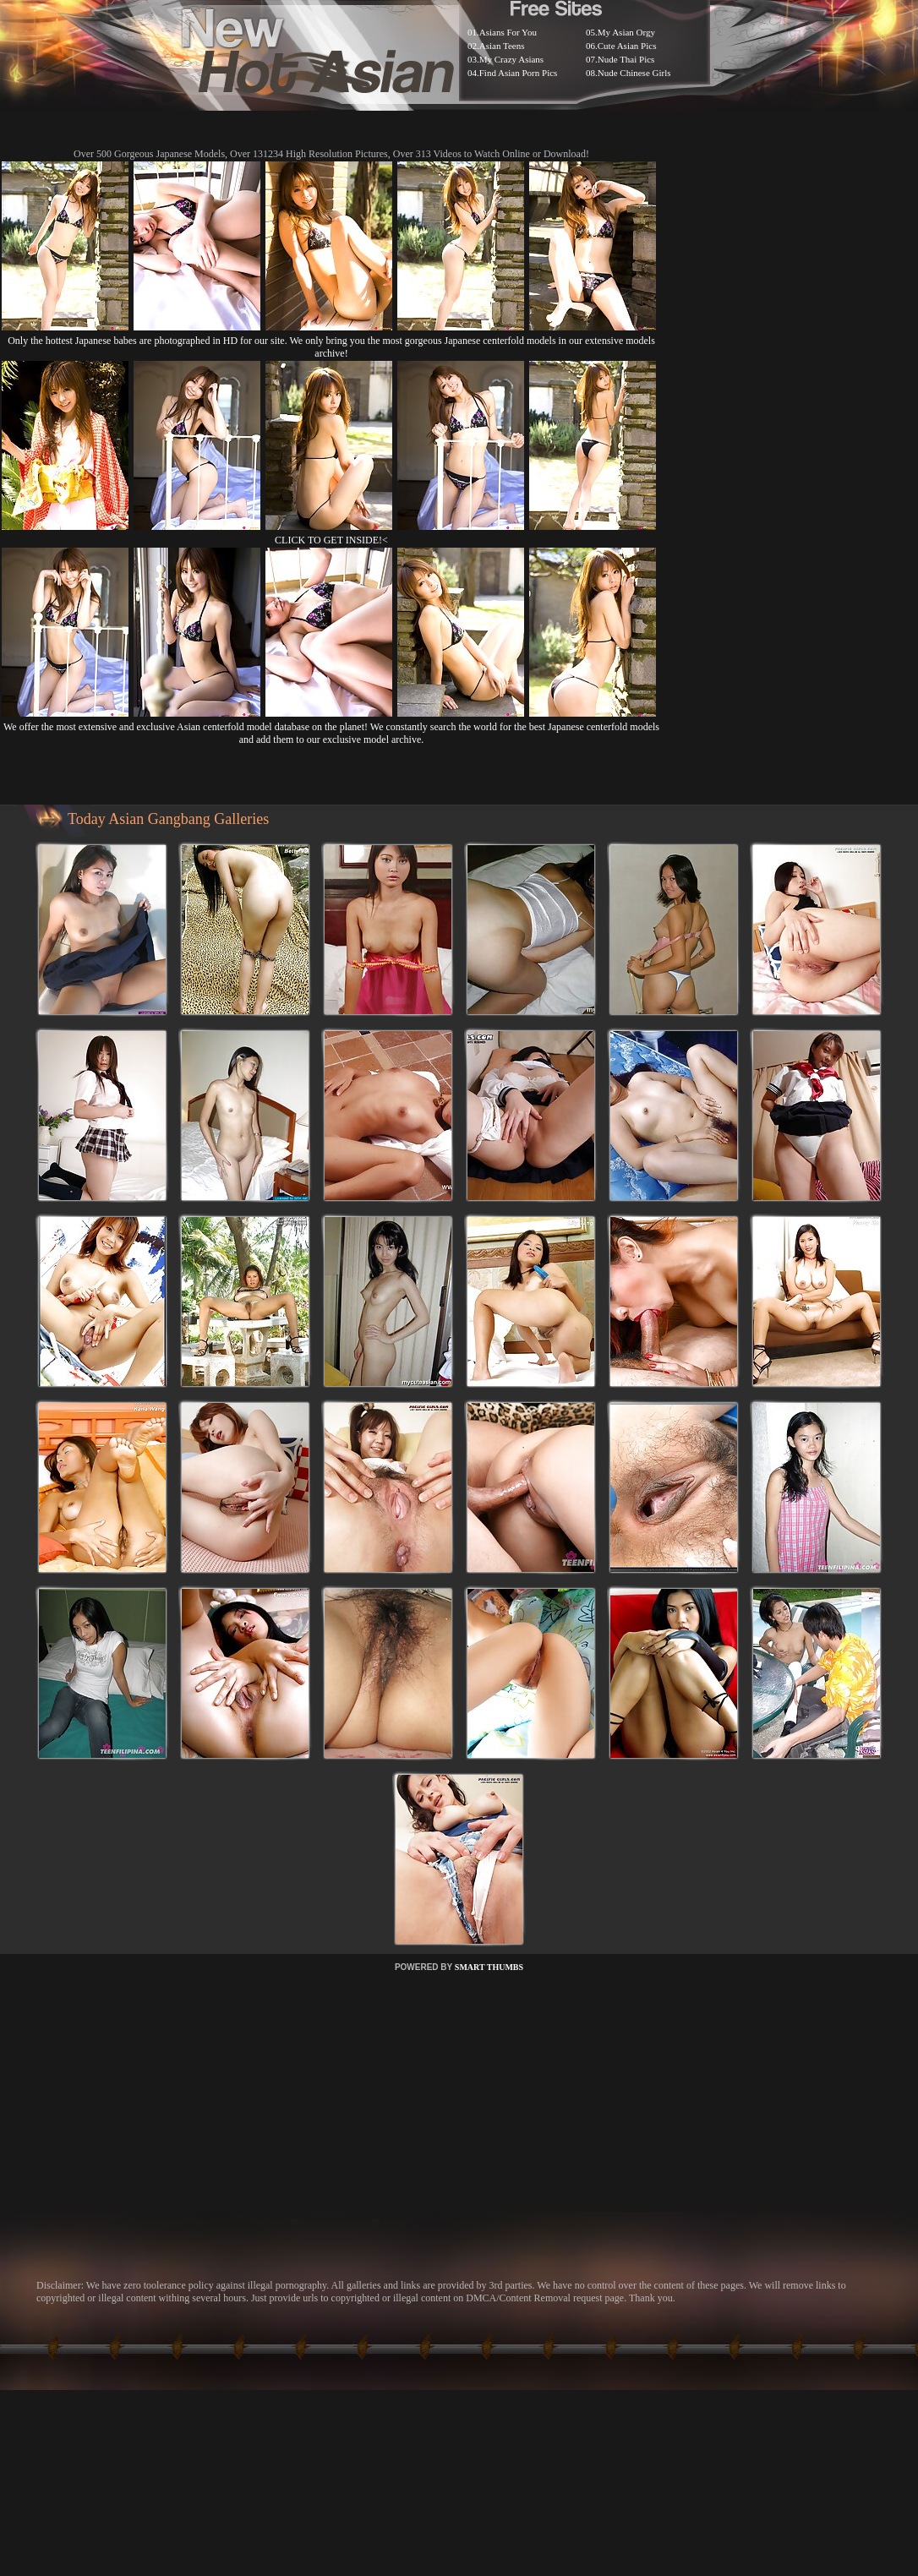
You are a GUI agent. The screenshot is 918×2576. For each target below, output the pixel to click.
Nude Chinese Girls (634, 73)
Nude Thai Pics (626, 59)
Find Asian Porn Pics (518, 73)
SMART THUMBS (489, 1967)
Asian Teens (502, 46)
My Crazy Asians (511, 59)
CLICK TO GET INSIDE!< (331, 540)
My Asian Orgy (626, 32)
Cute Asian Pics (627, 46)
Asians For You (508, 32)
